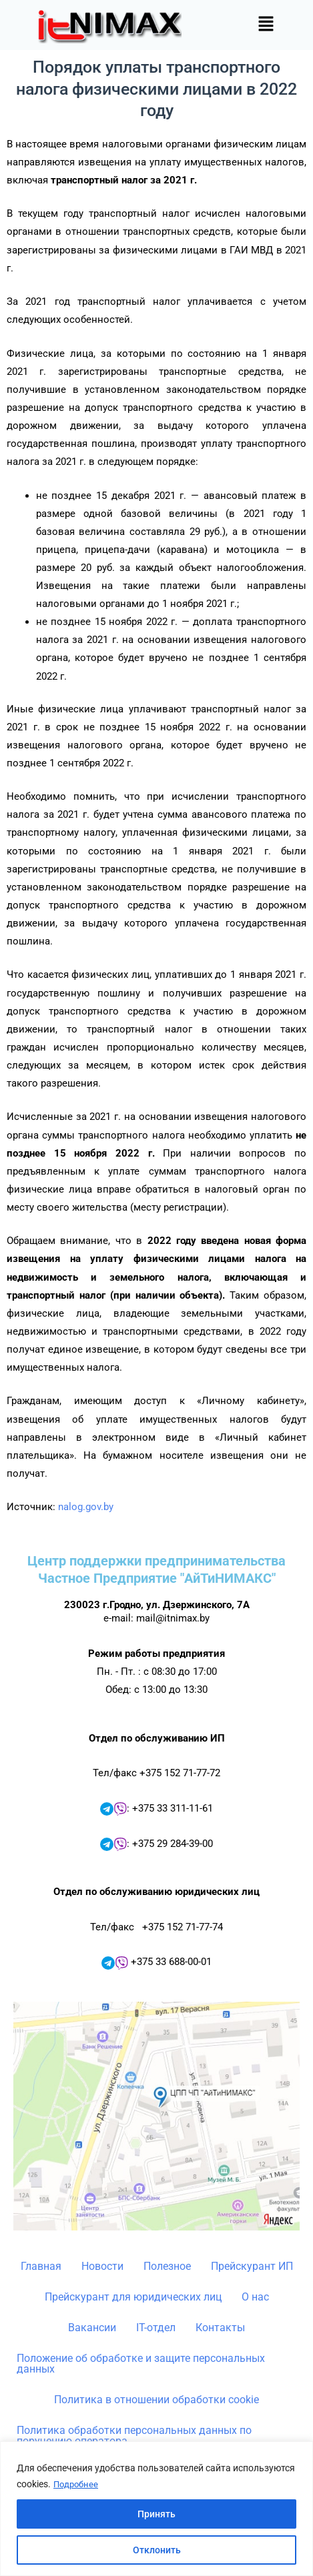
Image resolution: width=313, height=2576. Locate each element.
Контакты (220, 2327)
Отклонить (157, 2550)
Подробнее (77, 2484)
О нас (255, 2297)
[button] (265, 24)
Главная (41, 2266)
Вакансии (92, 2327)
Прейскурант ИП (252, 2266)
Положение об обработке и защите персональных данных (141, 2363)
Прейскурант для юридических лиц (133, 2297)
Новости (102, 2266)
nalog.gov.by (85, 1507)
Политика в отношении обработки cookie (156, 2399)
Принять (156, 2514)
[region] (156, 2509)
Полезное (167, 2266)
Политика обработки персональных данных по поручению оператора (134, 2435)
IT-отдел (156, 2327)
